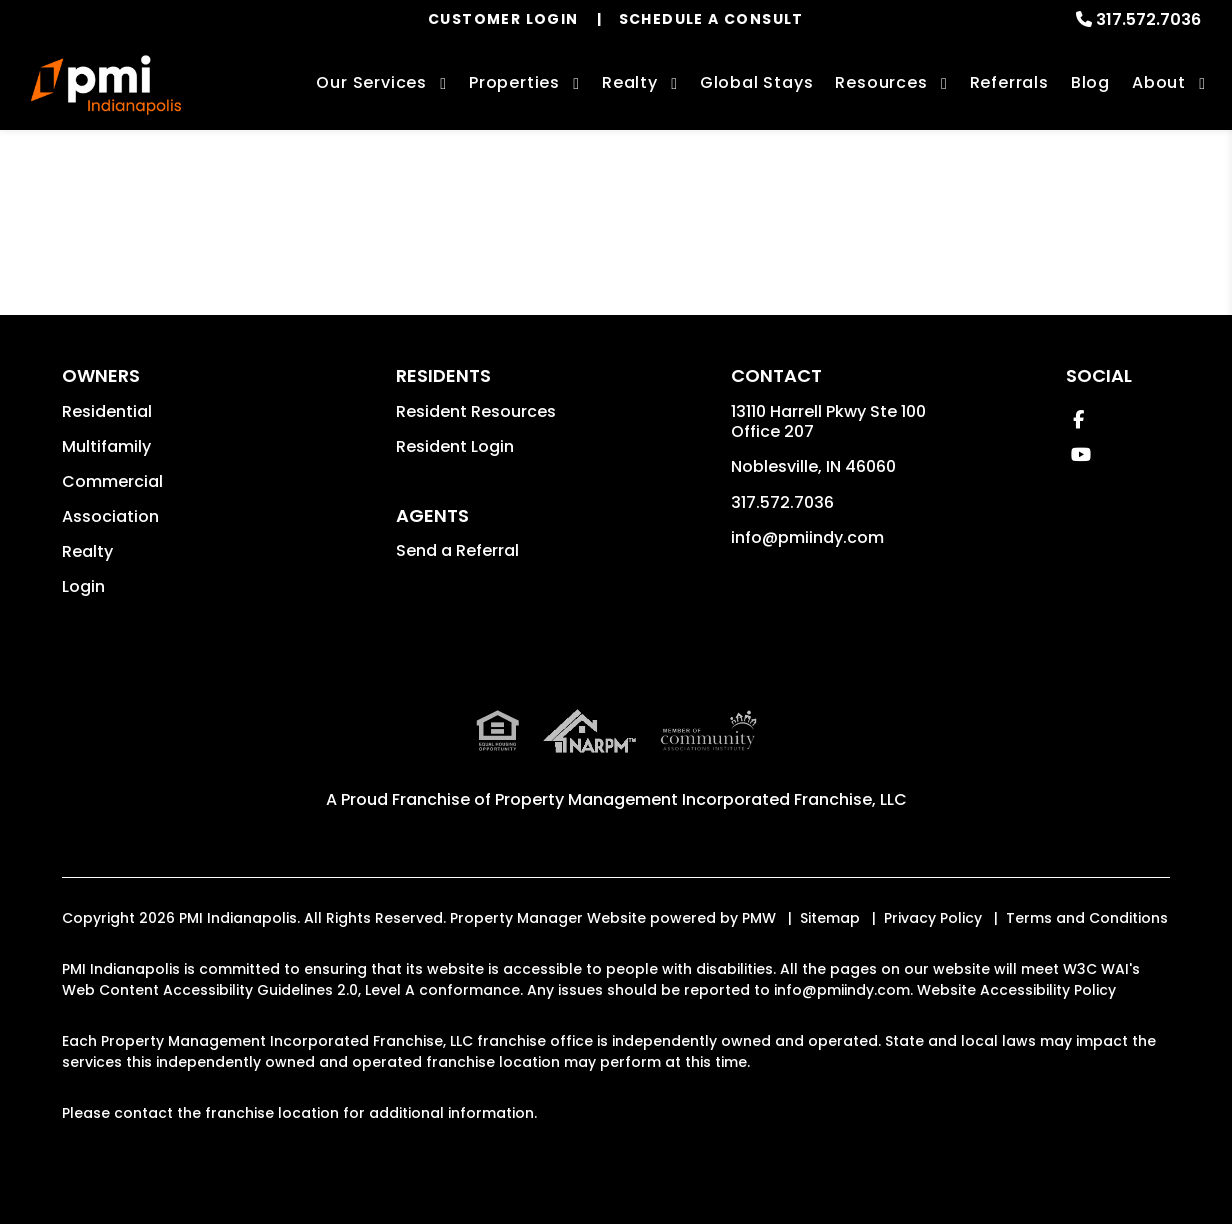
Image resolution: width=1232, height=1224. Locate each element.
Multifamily (106, 446)
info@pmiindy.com (807, 537)
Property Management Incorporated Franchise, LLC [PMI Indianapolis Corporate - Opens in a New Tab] (701, 799)
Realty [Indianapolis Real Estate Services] (630, 82)
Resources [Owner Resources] (881, 82)
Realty (87, 551)
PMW (759, 918)
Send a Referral (457, 550)
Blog (1090, 82)
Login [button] (83, 586)
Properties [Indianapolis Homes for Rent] (514, 82)
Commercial (112, 481)
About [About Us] (1159, 82)
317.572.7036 (1148, 19)
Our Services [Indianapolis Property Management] (371, 82)
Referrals (1009, 82)
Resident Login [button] (455, 446)
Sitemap (830, 918)
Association (110, 516)
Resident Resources (476, 411)
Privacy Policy (933, 918)
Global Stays (757, 82)
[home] (106, 85)
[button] (1078, 419)
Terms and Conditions (1087, 918)
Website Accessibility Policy (1016, 990)
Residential (107, 411)
